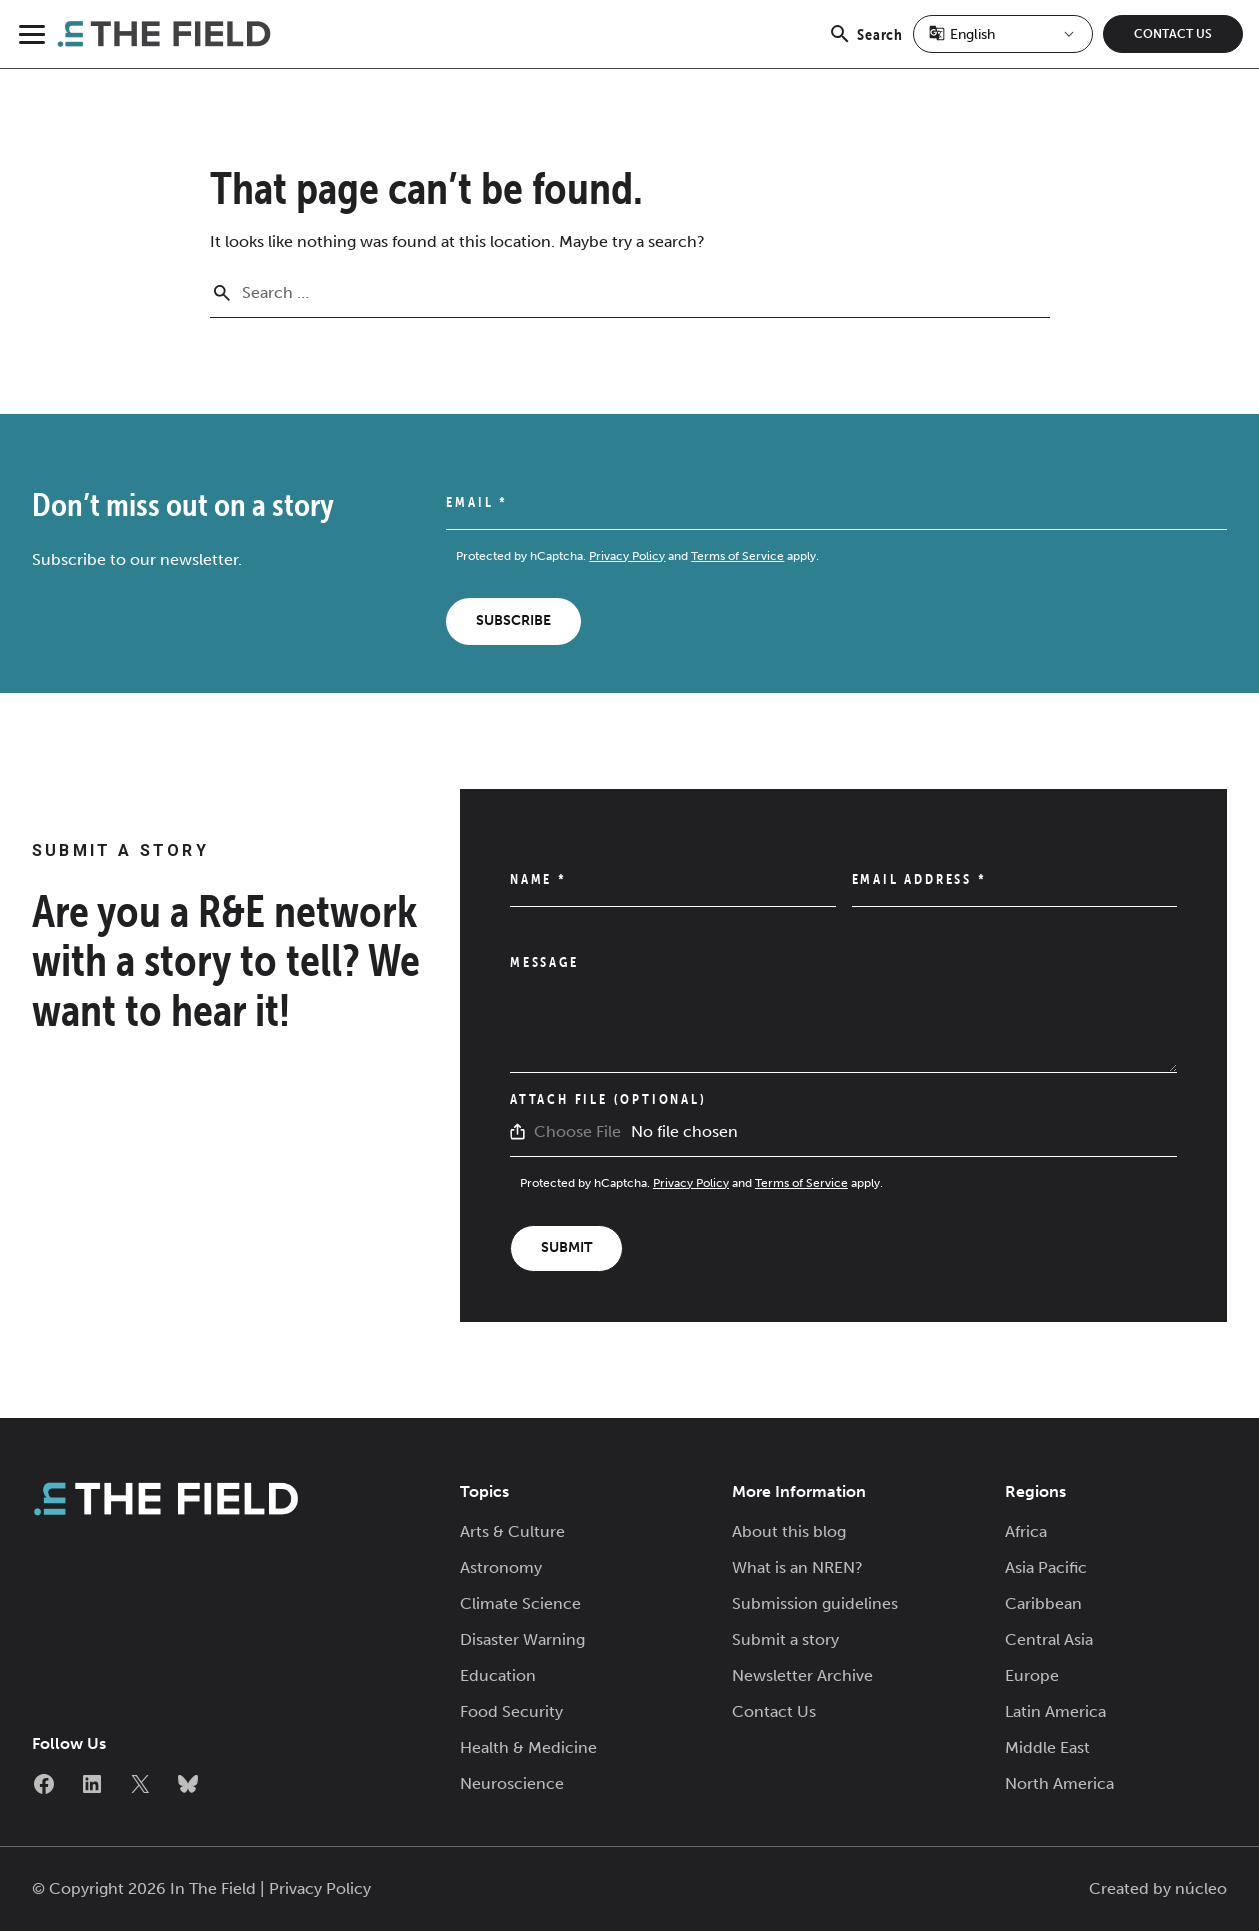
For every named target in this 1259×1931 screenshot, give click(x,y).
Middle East (1047, 1747)
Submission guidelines (815, 1603)
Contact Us (1173, 34)
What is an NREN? (797, 1567)
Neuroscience (512, 1783)
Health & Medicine (528, 1747)
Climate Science (520, 1603)
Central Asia (1049, 1639)
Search (865, 45)
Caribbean (1043, 1603)
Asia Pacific (1046, 1567)
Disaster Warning (522, 1639)
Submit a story (785, 1639)
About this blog (789, 1531)
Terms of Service (737, 556)
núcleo (1201, 1888)
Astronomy (501, 1567)
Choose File (577, 1131)
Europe (1032, 1675)
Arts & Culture (512, 1531)
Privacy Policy (627, 556)
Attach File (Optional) (608, 1099)
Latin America (1055, 1711)
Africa (1026, 1531)
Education (498, 1675)
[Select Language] (1003, 34)
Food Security (511, 1711)
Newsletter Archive (802, 1675)
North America (1059, 1783)
